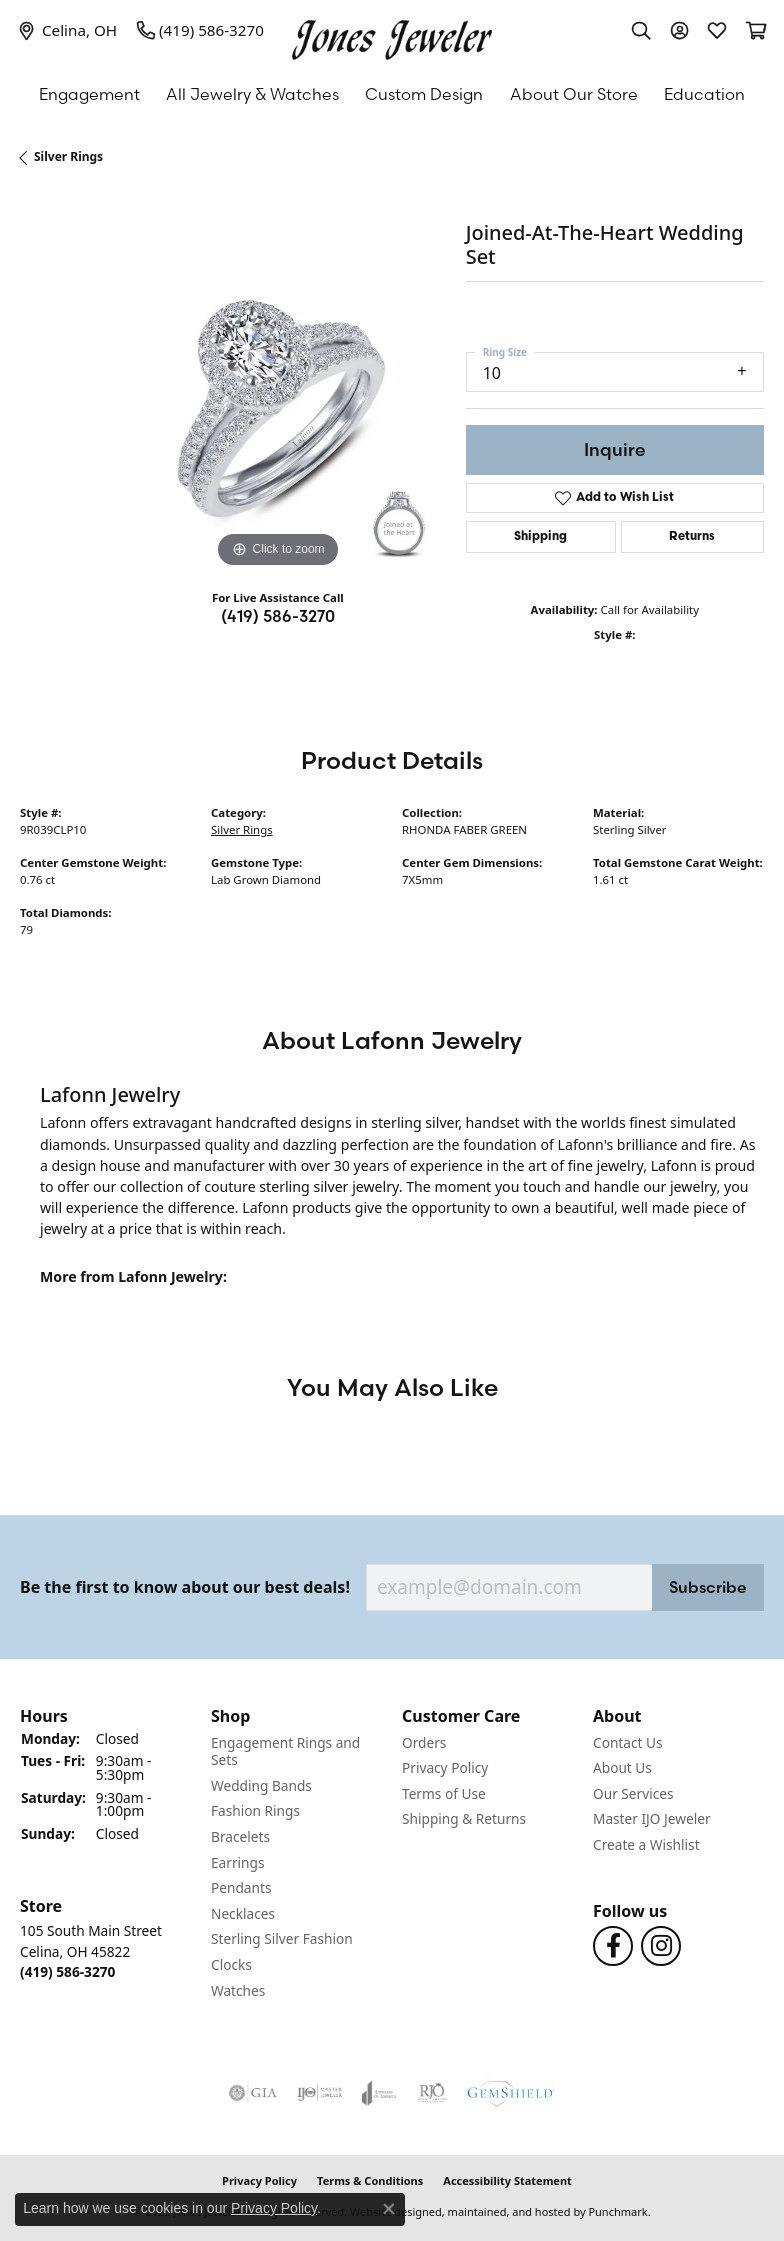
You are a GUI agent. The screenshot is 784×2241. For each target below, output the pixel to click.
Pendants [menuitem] (241, 1888)
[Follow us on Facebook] (613, 1946)
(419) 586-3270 (278, 616)
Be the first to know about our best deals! (185, 1587)
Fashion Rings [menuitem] (255, 1811)
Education (704, 94)
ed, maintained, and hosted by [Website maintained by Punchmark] (507, 2211)
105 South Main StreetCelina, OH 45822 (91, 1951)
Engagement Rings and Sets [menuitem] (285, 1750)
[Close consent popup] (389, 2209)
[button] (105, 1715)
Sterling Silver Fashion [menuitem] (282, 1939)
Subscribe (708, 1587)
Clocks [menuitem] (231, 1965)
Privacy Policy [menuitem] (445, 1768)
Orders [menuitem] (424, 1742)
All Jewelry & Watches (252, 94)
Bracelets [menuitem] (240, 1837)
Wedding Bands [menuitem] (261, 1786)
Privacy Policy (274, 2208)
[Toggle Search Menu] (641, 30)
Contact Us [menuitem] (628, 1742)
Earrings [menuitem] (238, 1862)
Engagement (89, 94)
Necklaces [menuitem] (243, 1914)
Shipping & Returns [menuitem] (464, 1819)
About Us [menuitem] (622, 1768)
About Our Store (574, 94)
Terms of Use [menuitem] (444, 1794)
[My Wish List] (717, 30)
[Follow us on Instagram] (661, 1946)
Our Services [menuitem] (633, 1794)
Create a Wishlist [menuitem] (646, 1845)
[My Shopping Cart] (755, 30)
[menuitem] (253, 2093)
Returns (692, 537)
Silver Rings (68, 156)
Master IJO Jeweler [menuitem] (652, 1819)
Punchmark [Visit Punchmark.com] (617, 2211)
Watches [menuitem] (238, 1990)
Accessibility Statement (507, 2180)
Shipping (540, 537)
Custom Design (424, 94)
